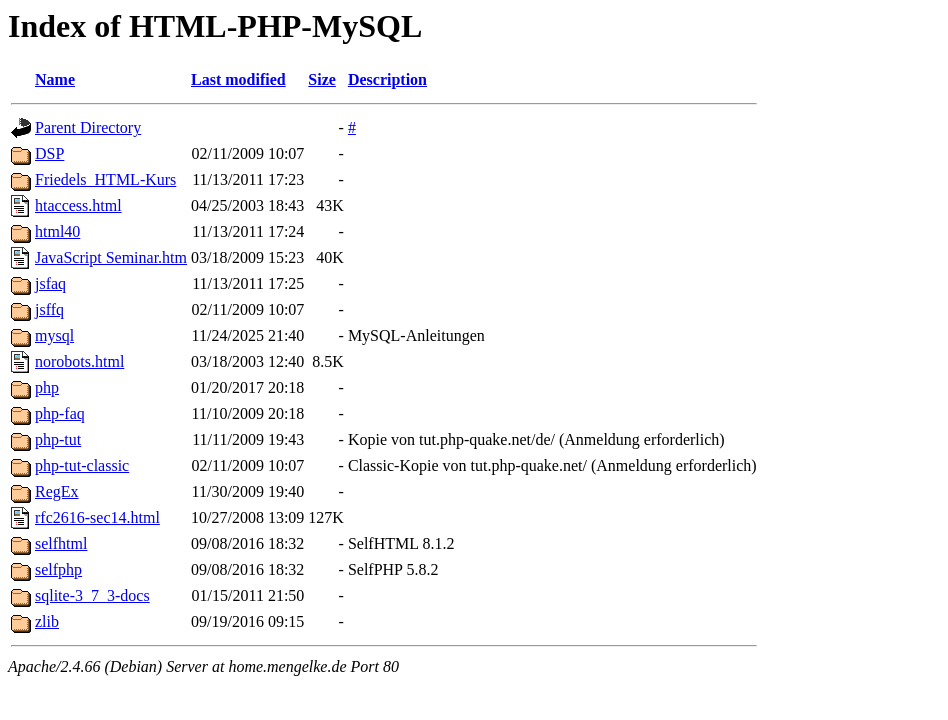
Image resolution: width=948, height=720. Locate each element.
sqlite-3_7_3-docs (92, 595)
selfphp (58, 569)
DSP (49, 153)
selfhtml (61, 543)
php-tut (58, 439)
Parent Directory (88, 127)
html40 (57, 231)
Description (387, 79)
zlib (47, 621)
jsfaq (50, 283)
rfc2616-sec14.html (97, 517)
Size (322, 79)
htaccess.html (78, 205)
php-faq (60, 413)
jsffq (49, 309)
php (47, 387)
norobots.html (79, 361)
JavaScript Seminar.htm (111, 257)
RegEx (57, 491)
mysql (54, 335)
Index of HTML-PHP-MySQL (215, 26)
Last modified (238, 79)
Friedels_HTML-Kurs (105, 179)
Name (55, 79)
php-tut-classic (82, 465)
